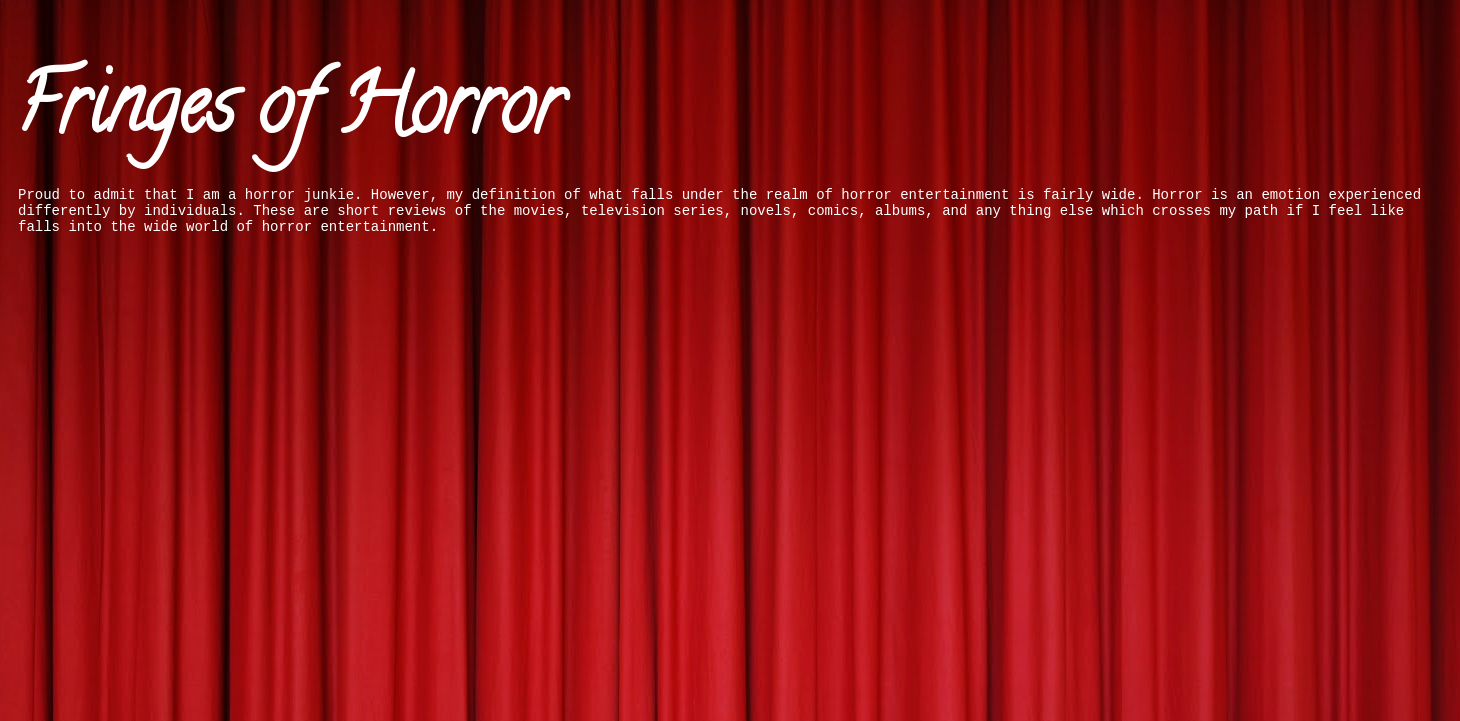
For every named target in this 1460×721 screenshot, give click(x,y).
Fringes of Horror (289, 114)
